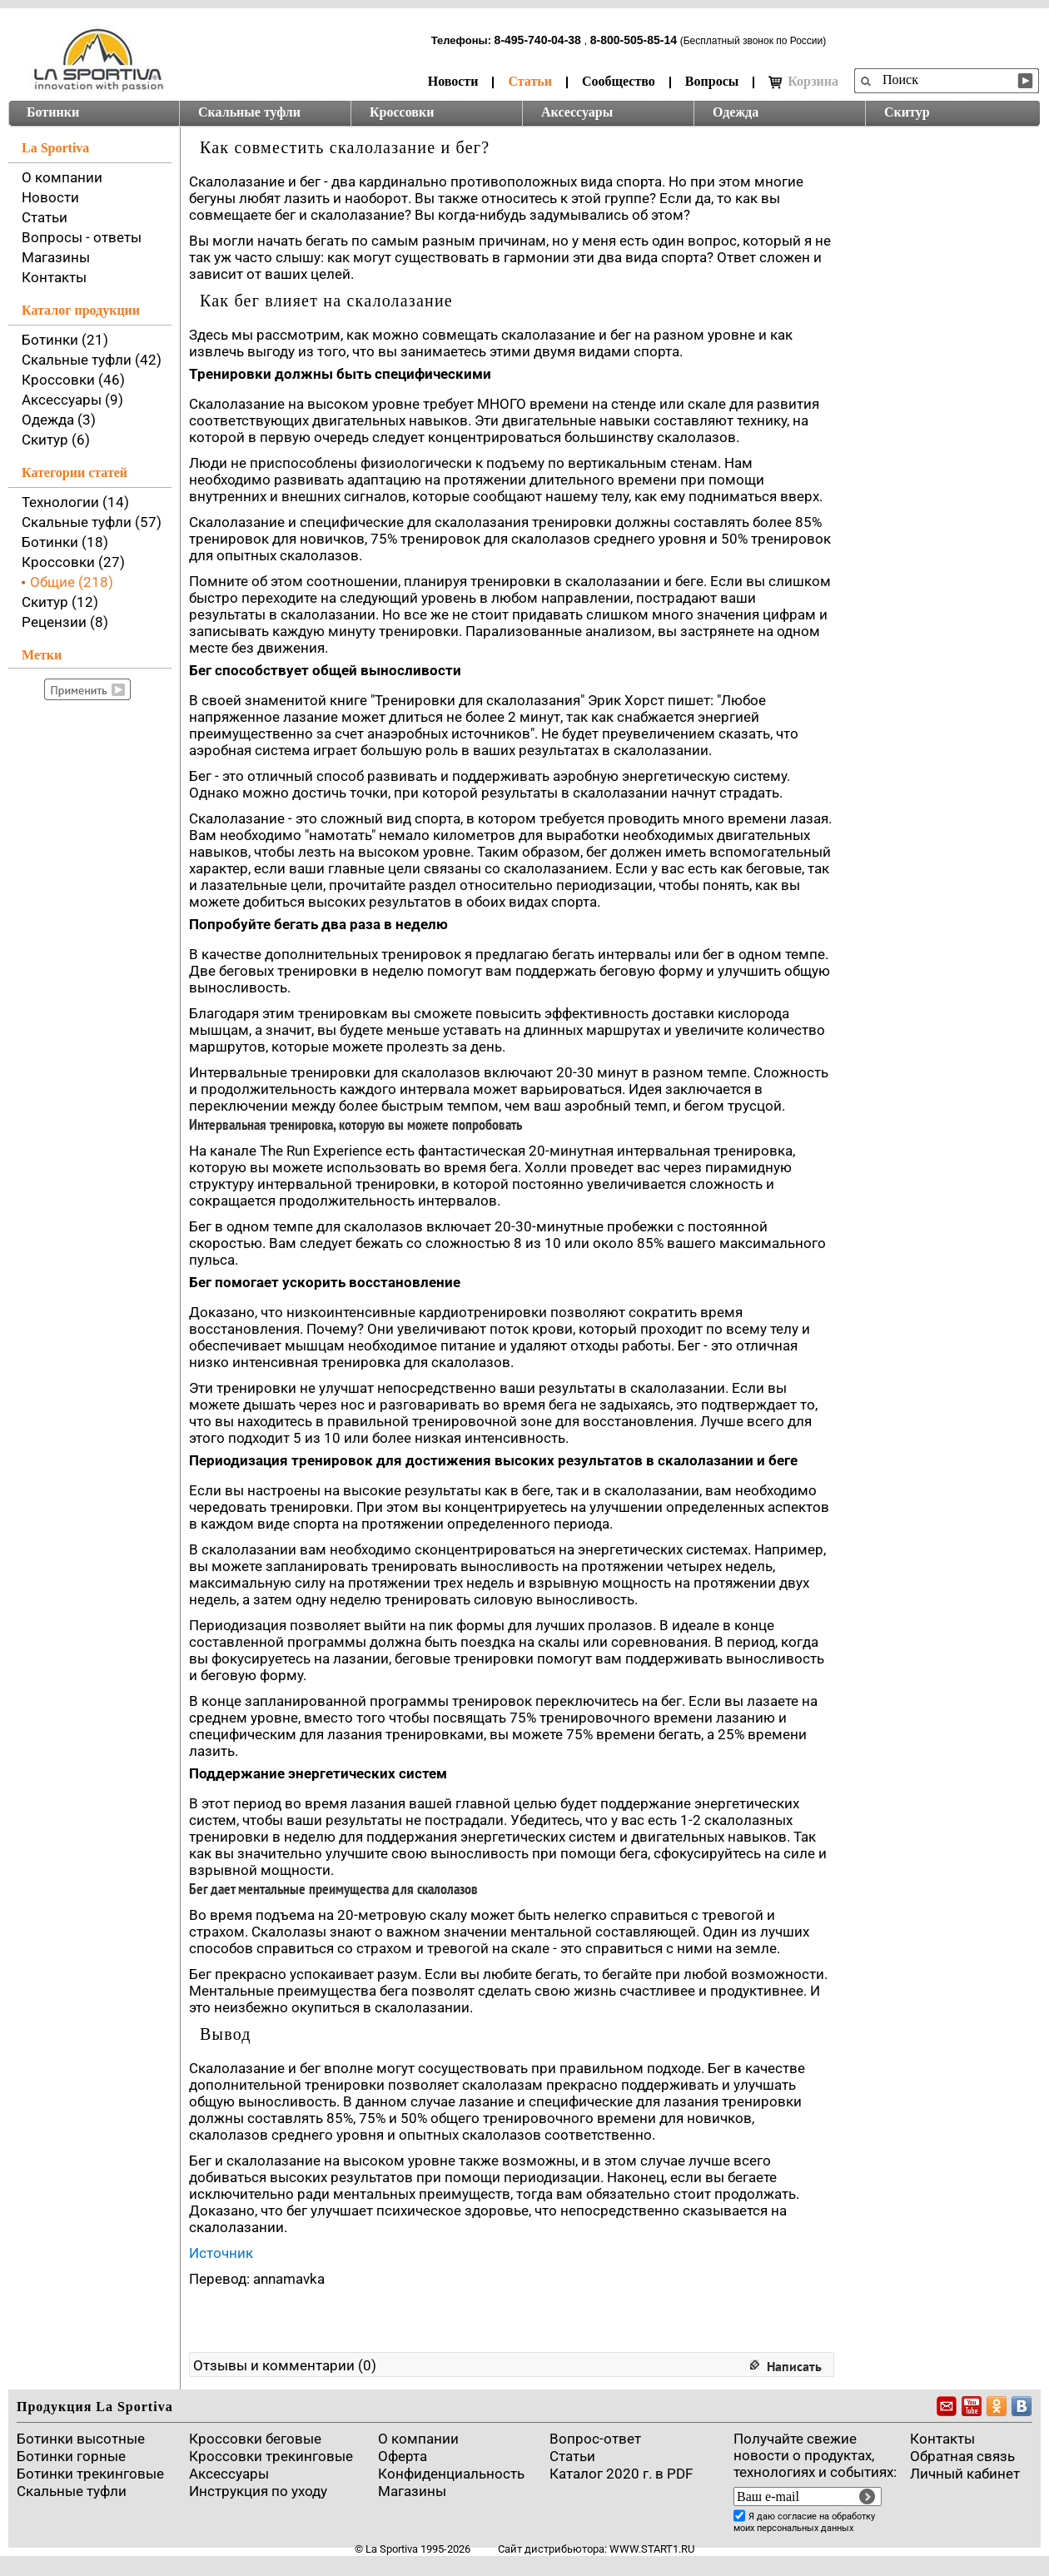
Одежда (735, 112)
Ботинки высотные (81, 2438)
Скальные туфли (249, 112)
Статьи (530, 81)
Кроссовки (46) (73, 379)
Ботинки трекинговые (90, 2473)
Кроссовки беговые (255, 2438)
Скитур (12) (60, 602)
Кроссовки (402, 112)
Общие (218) (71, 582)
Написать (794, 2366)
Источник (221, 2253)
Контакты (54, 277)
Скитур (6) (56, 439)
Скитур (907, 112)
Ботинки (53, 112)
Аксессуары (577, 112)
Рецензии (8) (65, 622)
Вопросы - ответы (82, 237)
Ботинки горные (71, 2456)
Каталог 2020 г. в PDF (621, 2473)
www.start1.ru (651, 2549)
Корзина (803, 81)
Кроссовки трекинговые (271, 2456)
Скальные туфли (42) (92, 359)
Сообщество (618, 81)
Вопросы (711, 81)
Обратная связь (962, 2456)
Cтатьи (572, 2456)
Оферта (402, 2456)
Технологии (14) (75, 502)
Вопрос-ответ (595, 2438)
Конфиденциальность (451, 2473)
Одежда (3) (59, 419)
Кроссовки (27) (73, 562)
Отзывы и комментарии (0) (284, 2365)
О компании (62, 177)
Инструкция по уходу (258, 2491)
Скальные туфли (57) (92, 522)
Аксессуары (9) (72, 399)
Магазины (56, 257)
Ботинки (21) (65, 339)
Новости (453, 81)
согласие (797, 2516)
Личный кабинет (965, 2473)
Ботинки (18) (65, 542)
